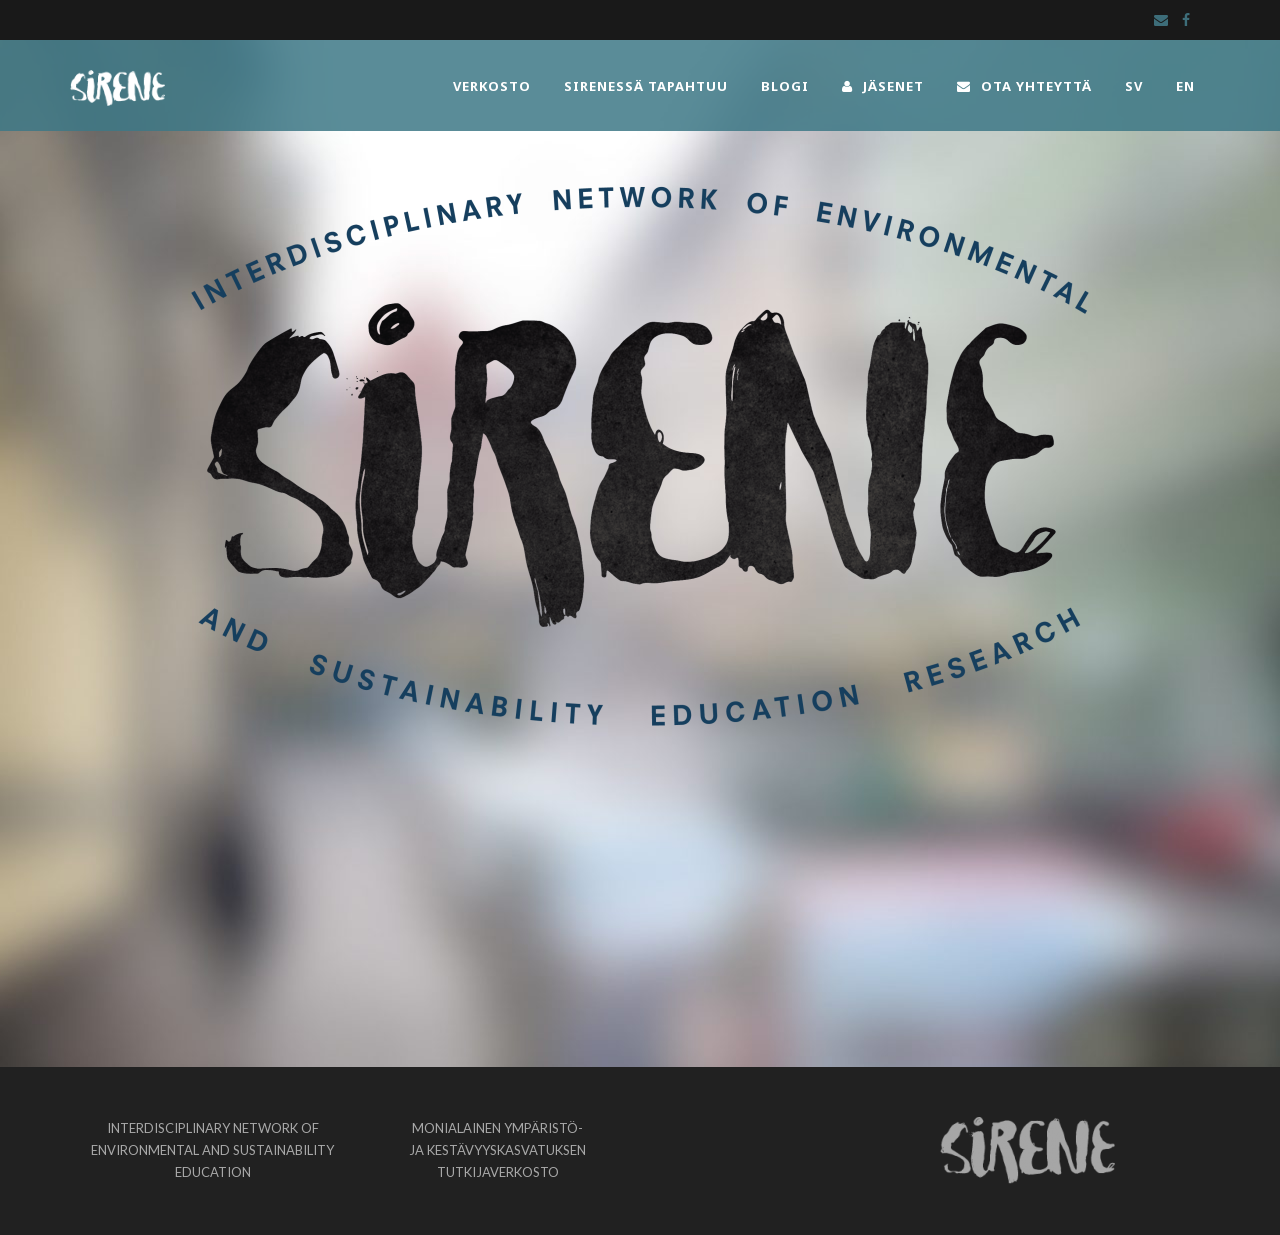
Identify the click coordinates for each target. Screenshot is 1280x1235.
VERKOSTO (492, 86)
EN (1185, 86)
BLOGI (785, 86)
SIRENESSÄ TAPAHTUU (646, 86)
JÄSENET (883, 86)
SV (1134, 86)
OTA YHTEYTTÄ (1024, 86)
